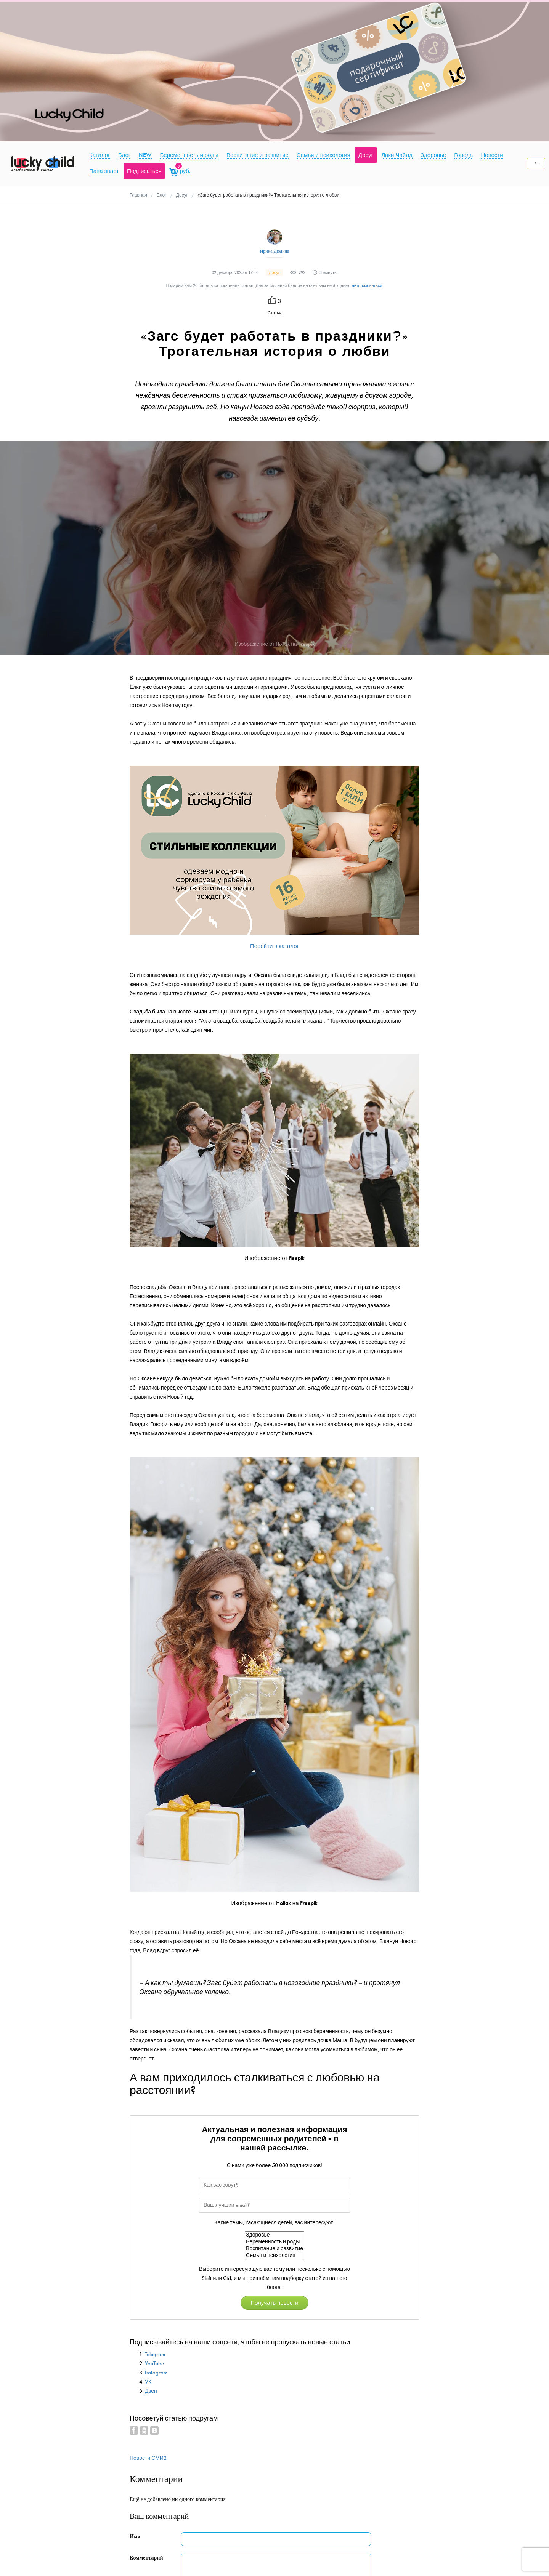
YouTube (154, 2363)
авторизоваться (367, 285)
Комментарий (146, 2558)
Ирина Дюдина (274, 251)
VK (148, 2382)
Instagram (156, 2372)
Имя (135, 2536)
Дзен (151, 2391)
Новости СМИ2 (148, 2458)
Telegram (155, 2354)
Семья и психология (274, 2255)
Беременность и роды (274, 2241)
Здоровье (274, 2235)
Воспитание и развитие (274, 2248)
